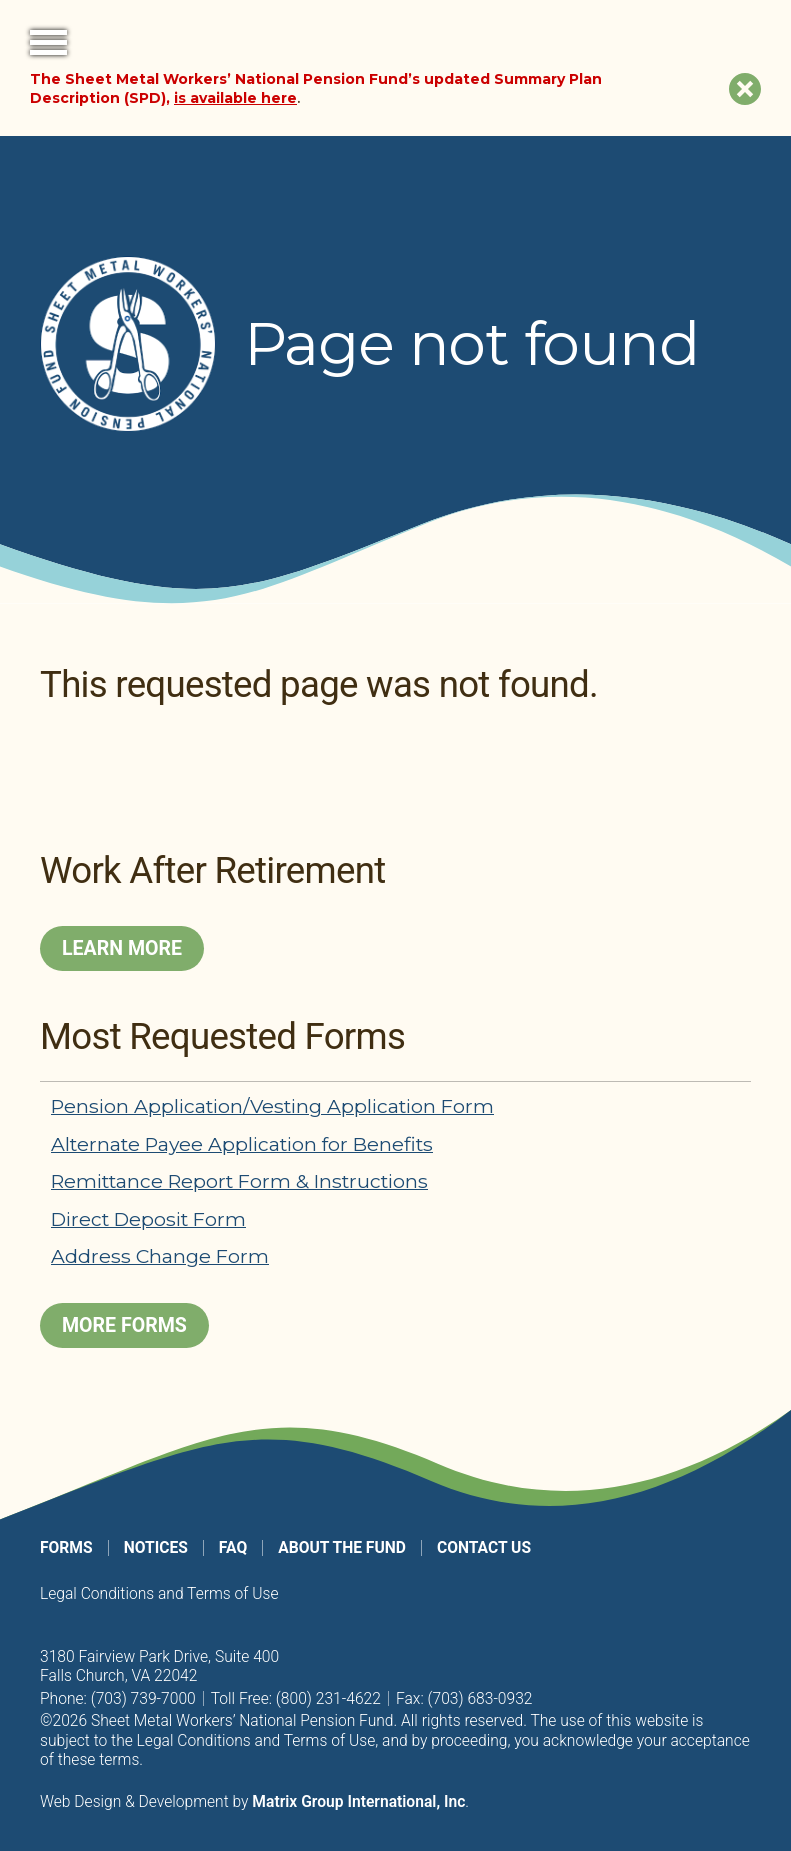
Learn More (122, 948)
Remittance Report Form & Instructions (239, 1181)
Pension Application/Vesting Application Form (272, 1106)
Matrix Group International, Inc (358, 1801)
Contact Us (484, 1547)
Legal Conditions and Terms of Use (159, 1593)
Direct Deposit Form (148, 1219)
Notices (156, 1547)
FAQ (233, 1547)
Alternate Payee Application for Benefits (242, 1144)
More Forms (124, 1325)
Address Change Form (160, 1256)
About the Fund (342, 1547)
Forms (66, 1547)
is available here (235, 98)
